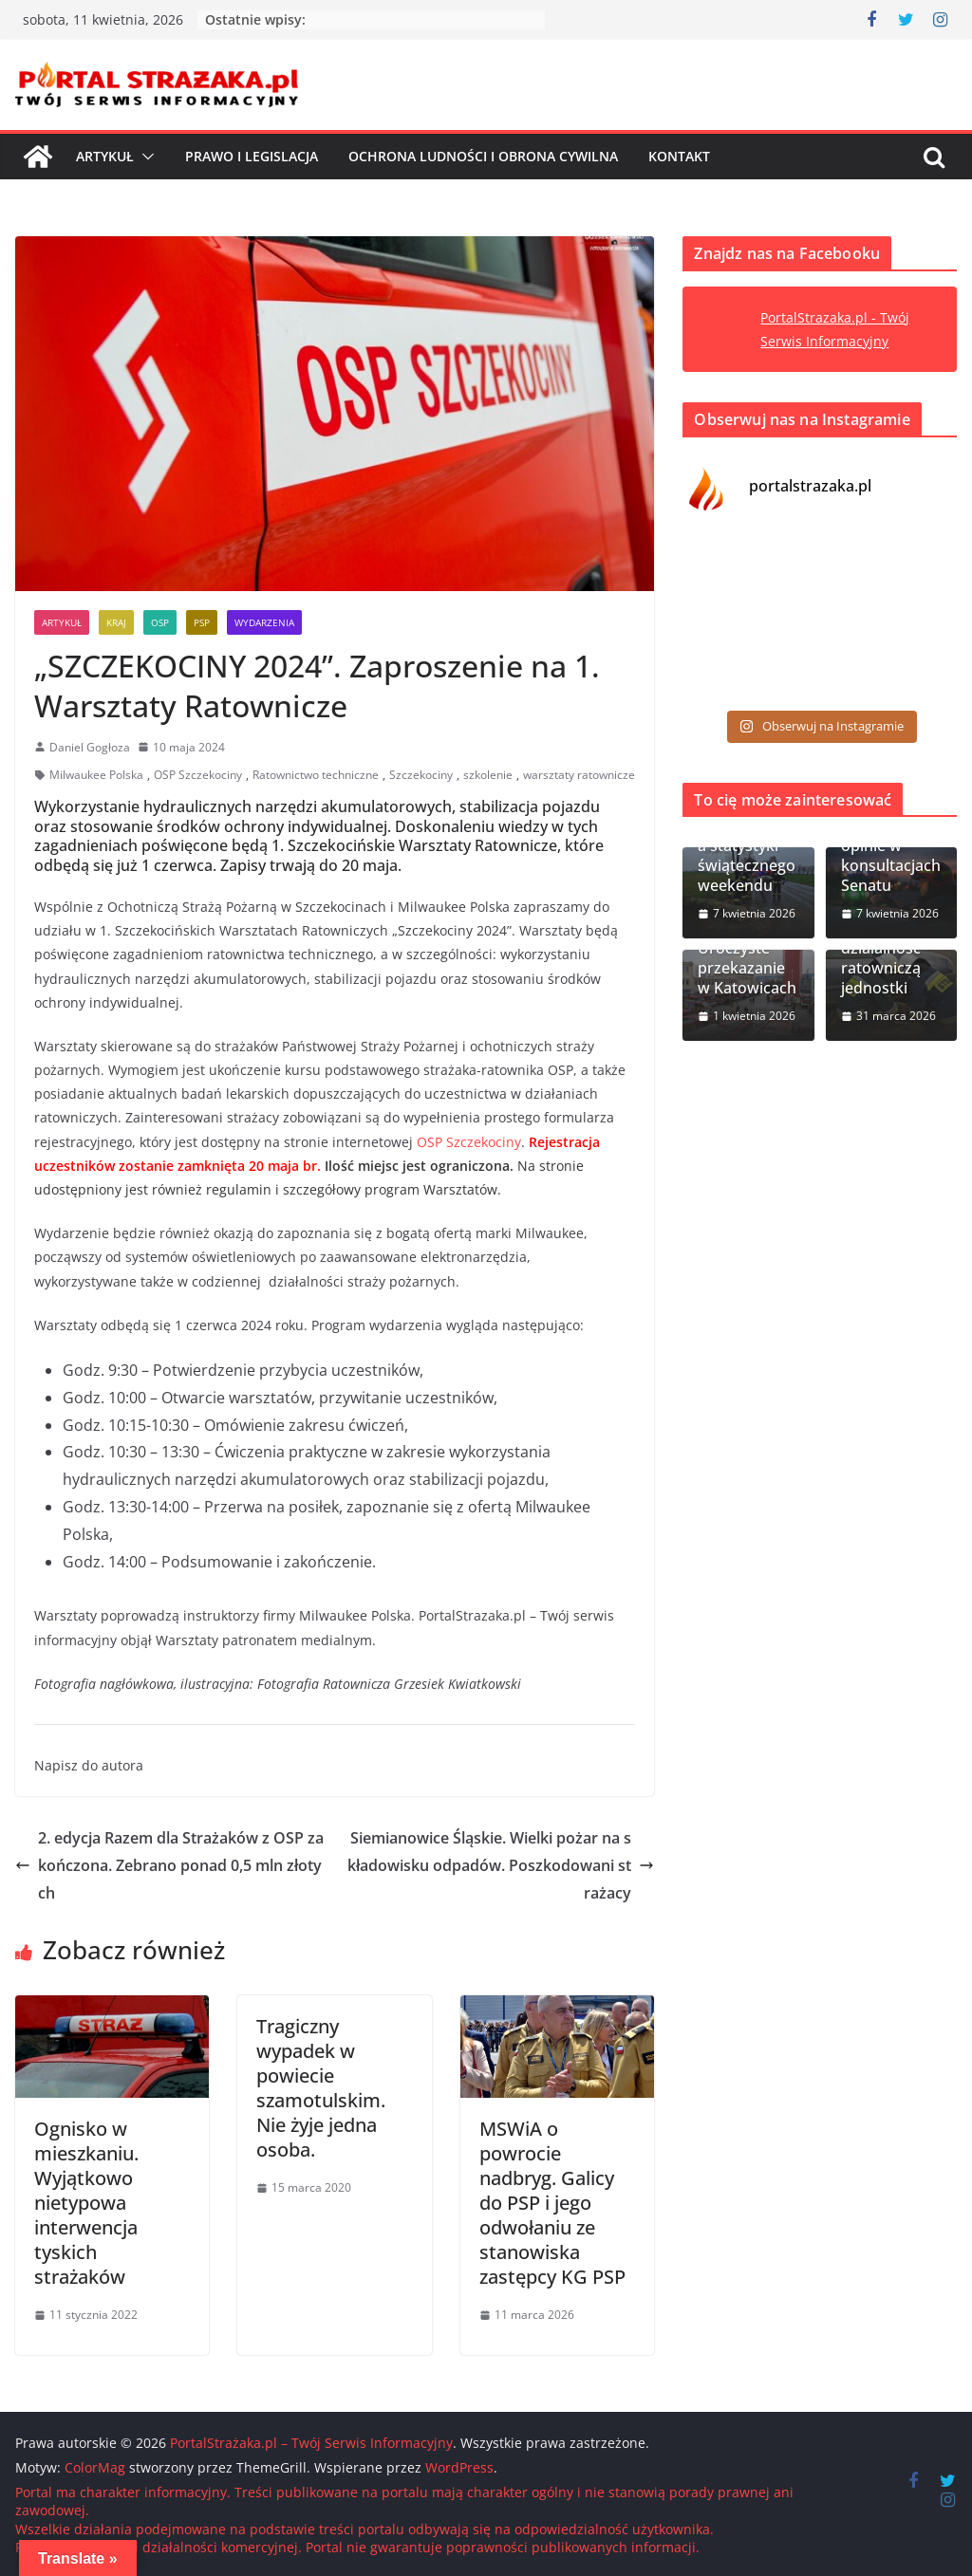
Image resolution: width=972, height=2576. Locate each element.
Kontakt (679, 156)
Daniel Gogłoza (89, 747)
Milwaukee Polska (96, 775)
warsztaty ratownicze (579, 775)
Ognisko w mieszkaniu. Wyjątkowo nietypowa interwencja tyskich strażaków (86, 2202)
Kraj (116, 622)
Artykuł (105, 156)
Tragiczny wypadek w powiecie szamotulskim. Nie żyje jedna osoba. (320, 2087)
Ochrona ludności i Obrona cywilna (483, 156)
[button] (144, 156)
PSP (202, 622)
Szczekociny (421, 775)
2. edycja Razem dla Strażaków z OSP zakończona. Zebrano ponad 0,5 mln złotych (169, 1865)
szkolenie (488, 775)
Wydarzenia (264, 622)
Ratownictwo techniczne (315, 775)
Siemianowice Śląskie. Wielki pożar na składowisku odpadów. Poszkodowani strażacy (500, 1865)
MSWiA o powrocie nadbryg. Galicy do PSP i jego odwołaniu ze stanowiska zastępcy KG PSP (552, 2202)
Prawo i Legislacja (251, 156)
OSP (160, 622)
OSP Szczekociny (198, 775)
